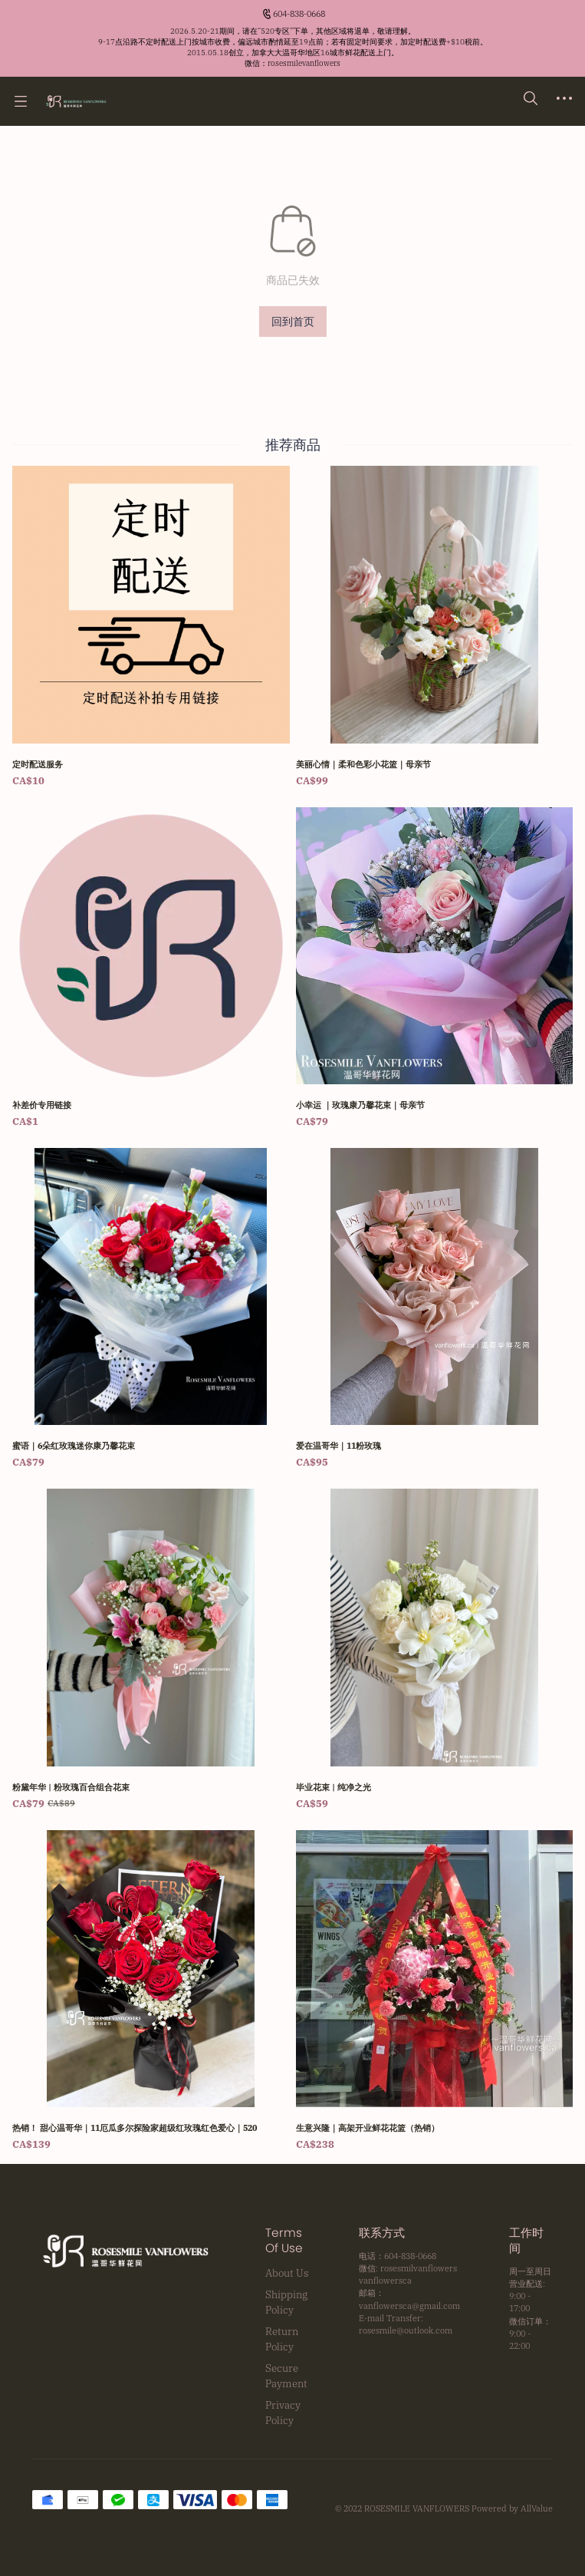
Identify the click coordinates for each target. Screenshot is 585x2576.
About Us (286, 2273)
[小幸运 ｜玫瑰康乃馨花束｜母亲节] (434, 968)
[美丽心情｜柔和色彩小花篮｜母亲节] (434, 627)
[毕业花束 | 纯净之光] (434, 1650)
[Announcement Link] (293, 47)
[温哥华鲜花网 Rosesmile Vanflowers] (75, 101)
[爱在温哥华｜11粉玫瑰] (434, 1309)
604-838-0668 (299, 13)
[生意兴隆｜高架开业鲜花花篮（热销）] (434, 1991)
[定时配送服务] (151, 627)
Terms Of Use (284, 2240)
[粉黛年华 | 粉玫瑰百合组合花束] (151, 1650)
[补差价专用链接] (151, 968)
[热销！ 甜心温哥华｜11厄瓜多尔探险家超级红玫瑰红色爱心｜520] (151, 1991)
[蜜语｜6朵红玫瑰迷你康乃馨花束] (151, 1309)
